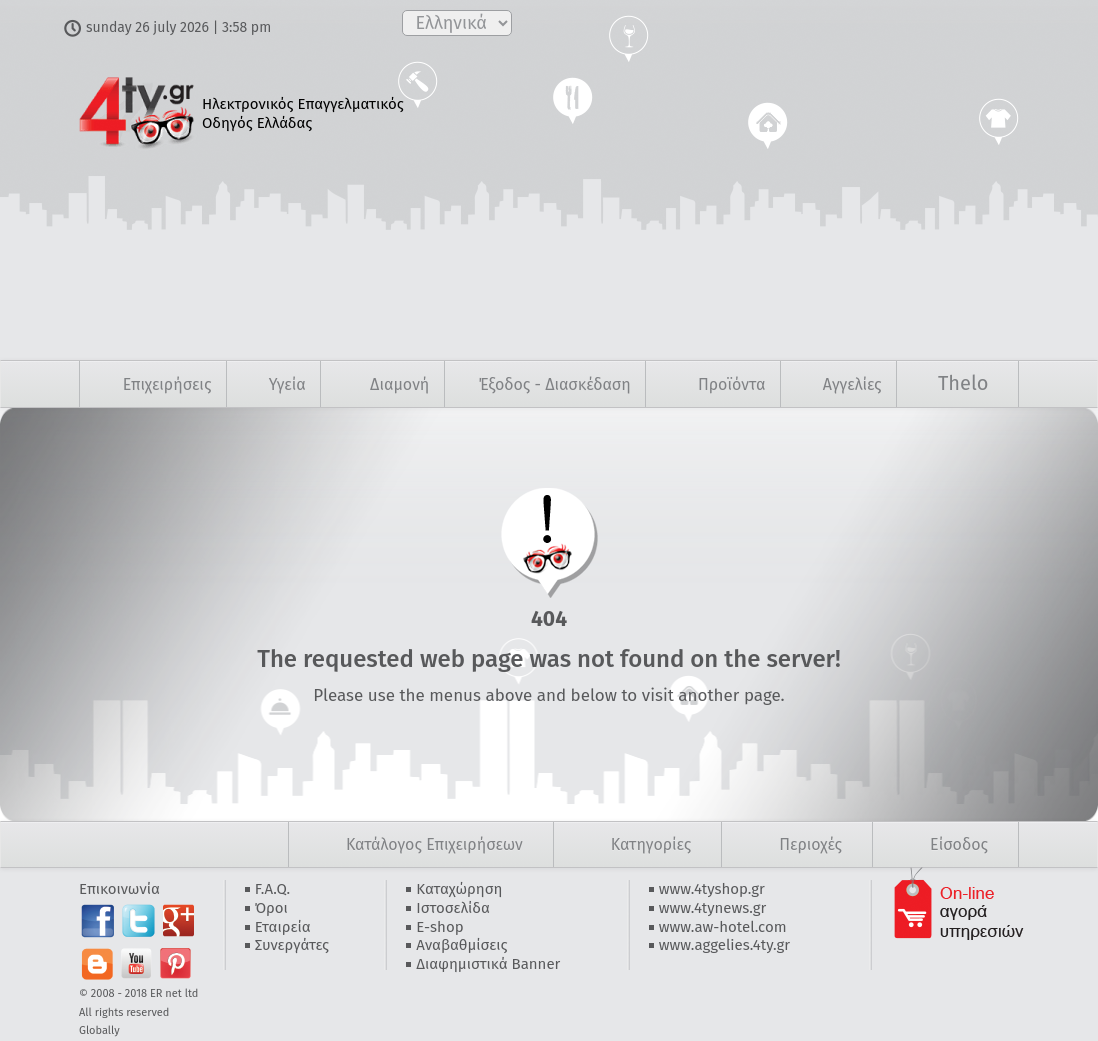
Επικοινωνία (119, 889)
